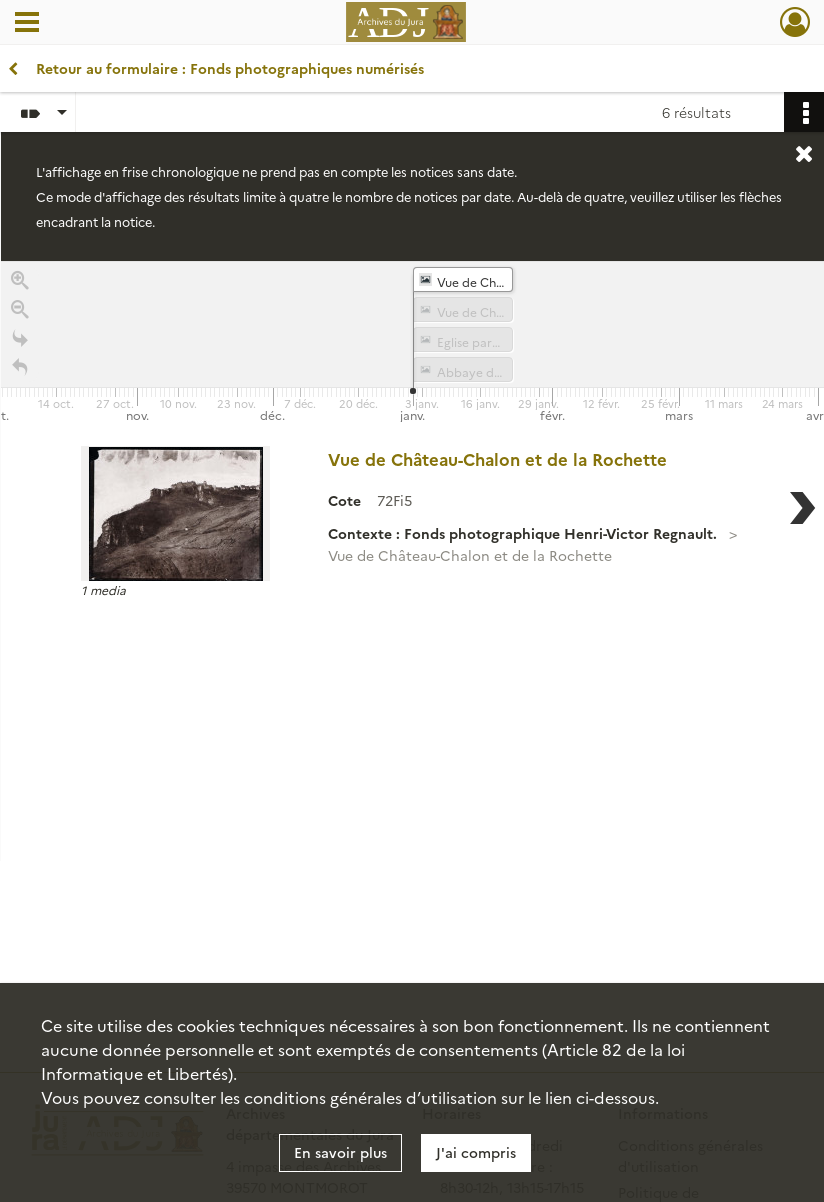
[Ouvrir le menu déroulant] (27, 24)
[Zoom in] (20, 282)
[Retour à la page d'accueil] (20, 369)
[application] (412, 344)
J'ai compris (476, 1152)
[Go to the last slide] (20, 340)
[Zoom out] (20, 311)
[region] (412, 561)
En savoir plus (340, 1152)
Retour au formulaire (216, 68)
